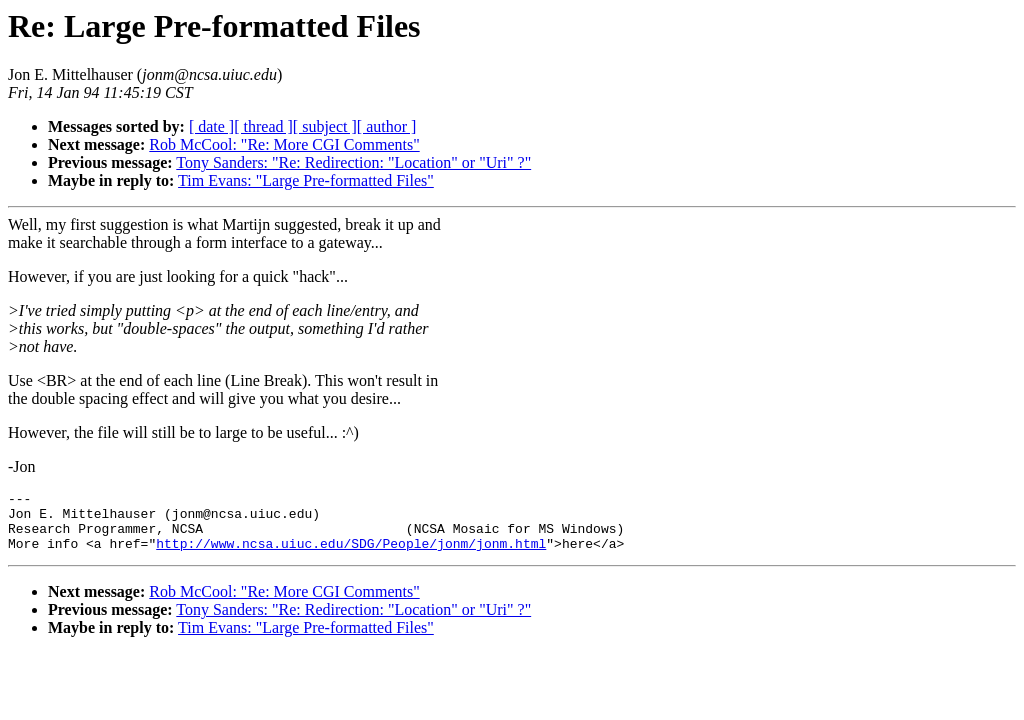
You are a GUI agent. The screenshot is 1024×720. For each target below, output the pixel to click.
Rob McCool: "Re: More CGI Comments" (284, 144)
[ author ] (387, 126)
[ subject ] (325, 126)
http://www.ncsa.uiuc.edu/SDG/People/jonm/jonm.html (351, 555)
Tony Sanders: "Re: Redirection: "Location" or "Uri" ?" (353, 162)
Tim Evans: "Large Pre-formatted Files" (306, 180)
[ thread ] (263, 126)
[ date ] (211, 126)
